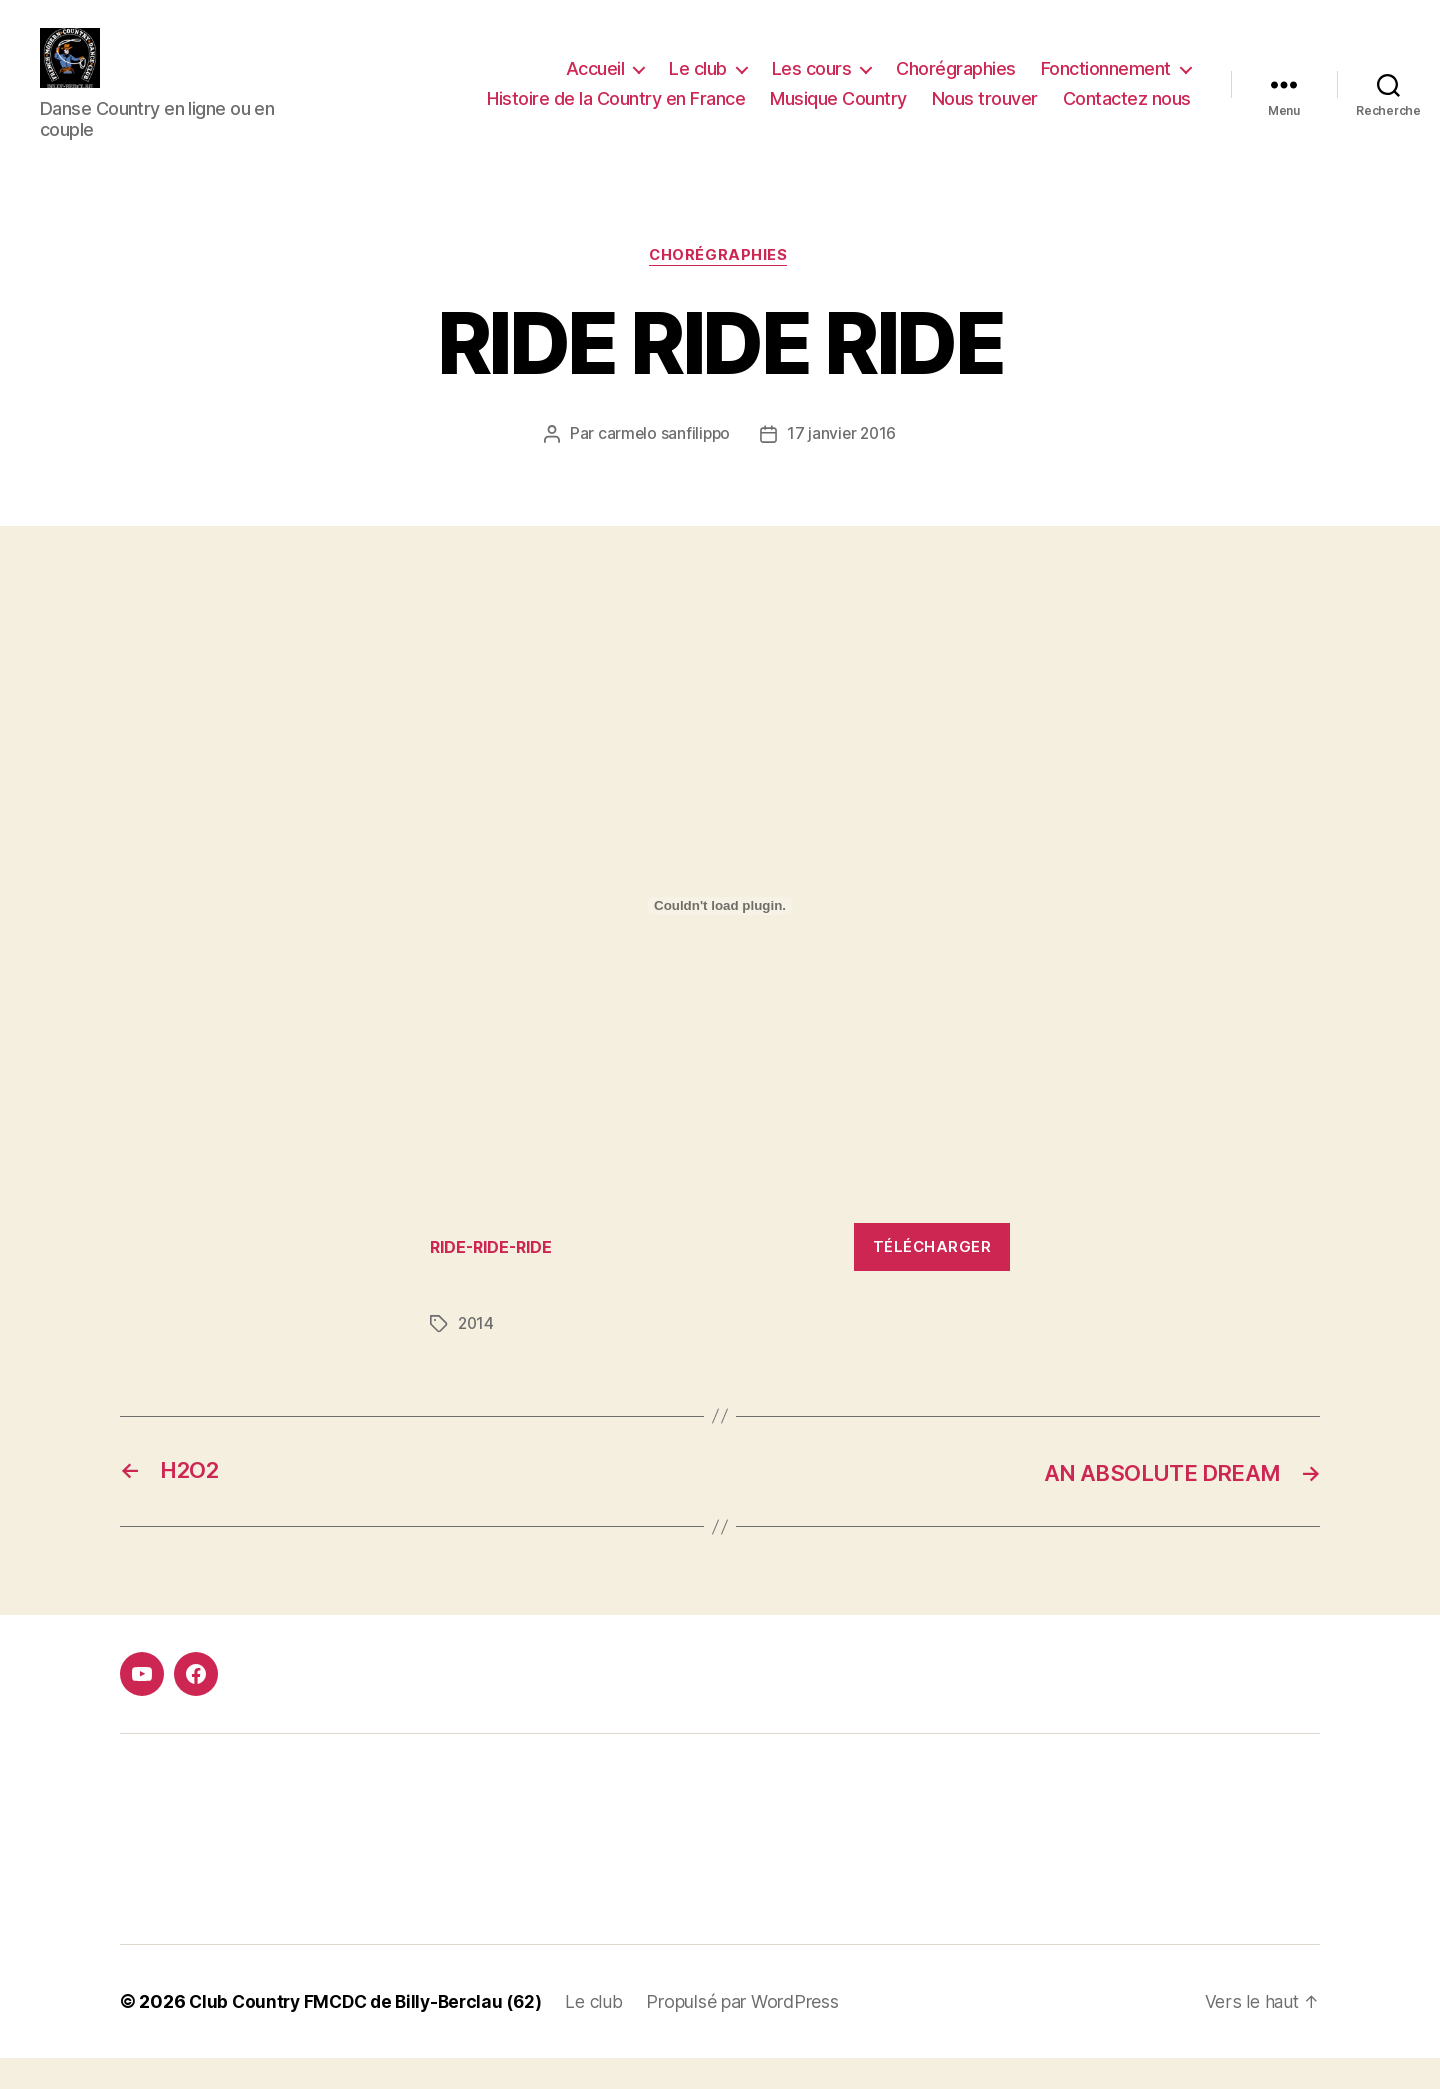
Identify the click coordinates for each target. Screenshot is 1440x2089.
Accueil (595, 83)
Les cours (812, 83)
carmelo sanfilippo (662, 465)
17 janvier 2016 (843, 465)
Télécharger (932, 1277)
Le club (698, 83)
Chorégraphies (956, 83)
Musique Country (838, 113)
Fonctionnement (1106, 83)
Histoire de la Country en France (616, 113)
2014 (477, 1355)
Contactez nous (1127, 113)
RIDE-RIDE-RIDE (495, 1278)
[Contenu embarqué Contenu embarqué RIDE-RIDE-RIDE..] (720, 937)
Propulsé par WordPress (757, 2032)
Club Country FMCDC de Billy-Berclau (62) (372, 2032)
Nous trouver (985, 113)
